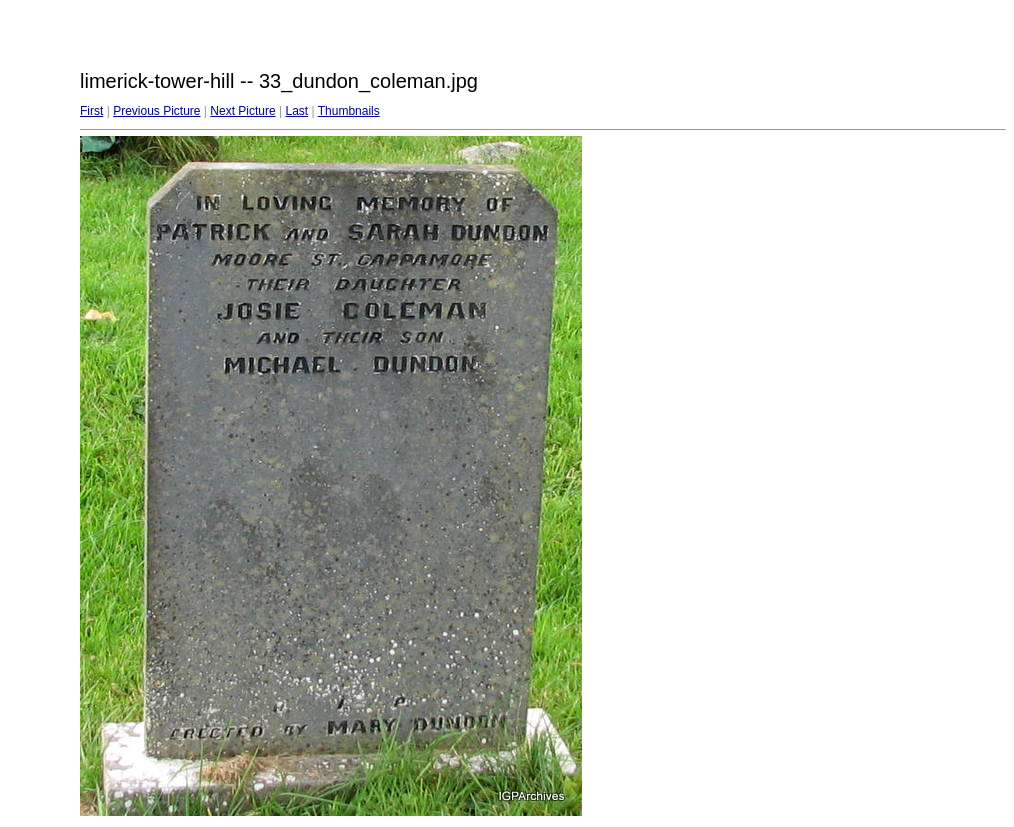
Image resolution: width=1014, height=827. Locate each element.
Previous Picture (156, 111)
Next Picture (242, 111)
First (91, 111)
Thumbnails (349, 111)
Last (296, 111)
